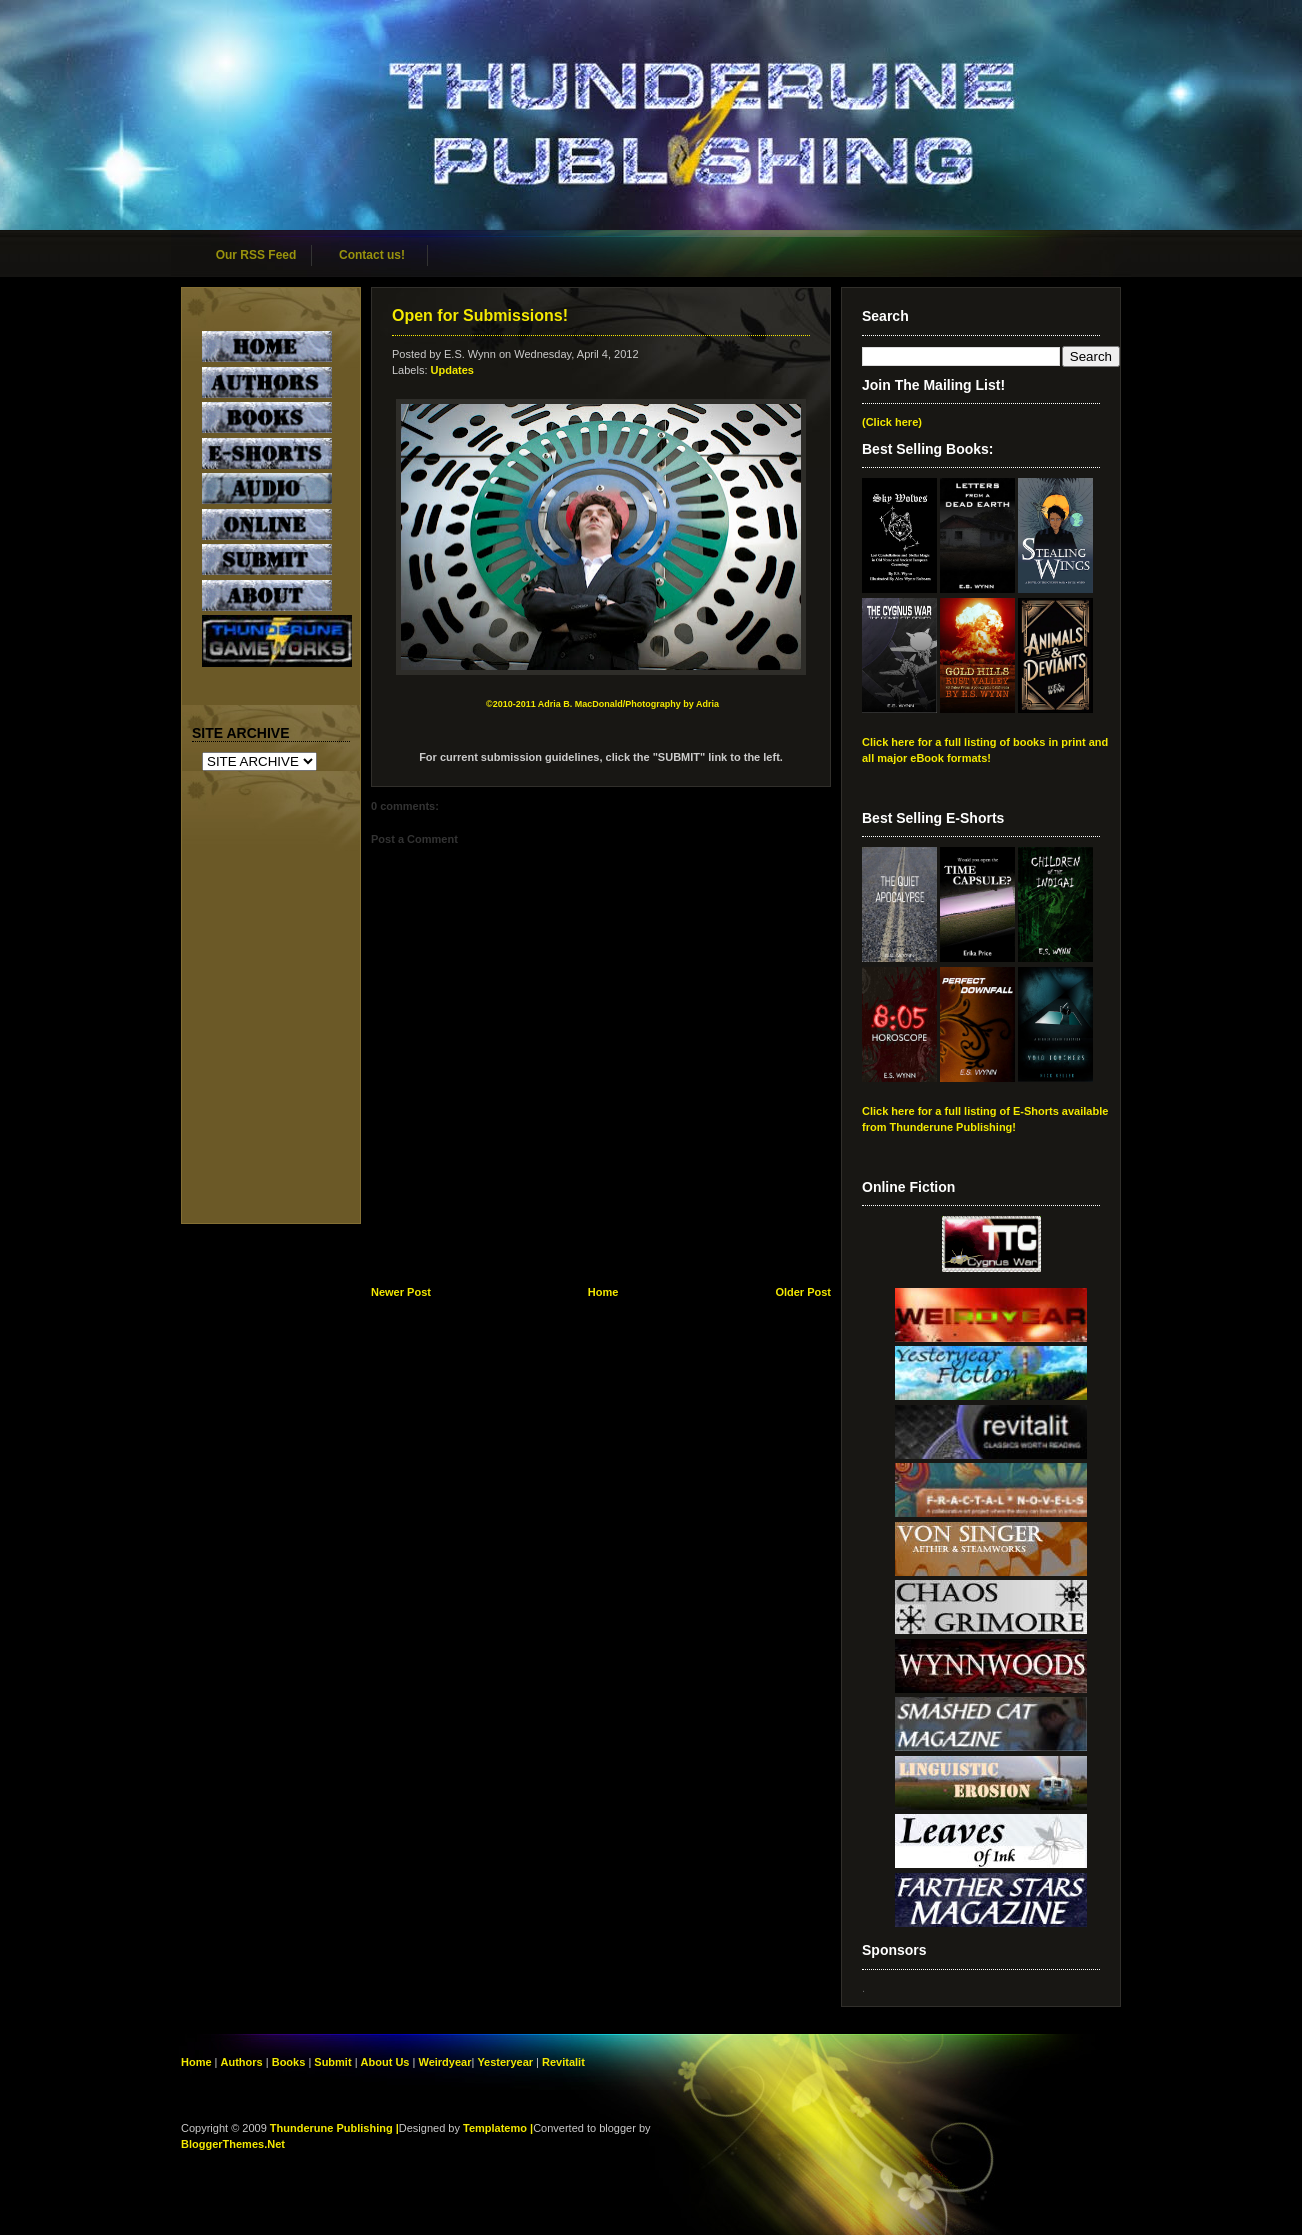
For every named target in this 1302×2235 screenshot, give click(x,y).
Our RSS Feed (256, 255)
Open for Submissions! (480, 315)
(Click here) (892, 422)
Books (289, 2062)
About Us (385, 2062)
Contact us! (372, 255)
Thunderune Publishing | (334, 2128)
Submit (334, 2062)
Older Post (803, 1292)
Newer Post (401, 1292)
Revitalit (563, 2062)
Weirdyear (444, 2062)
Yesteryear (505, 2062)
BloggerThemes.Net (233, 2144)
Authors (242, 2062)
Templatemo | (498, 2128)
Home (603, 1292)
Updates (452, 370)
